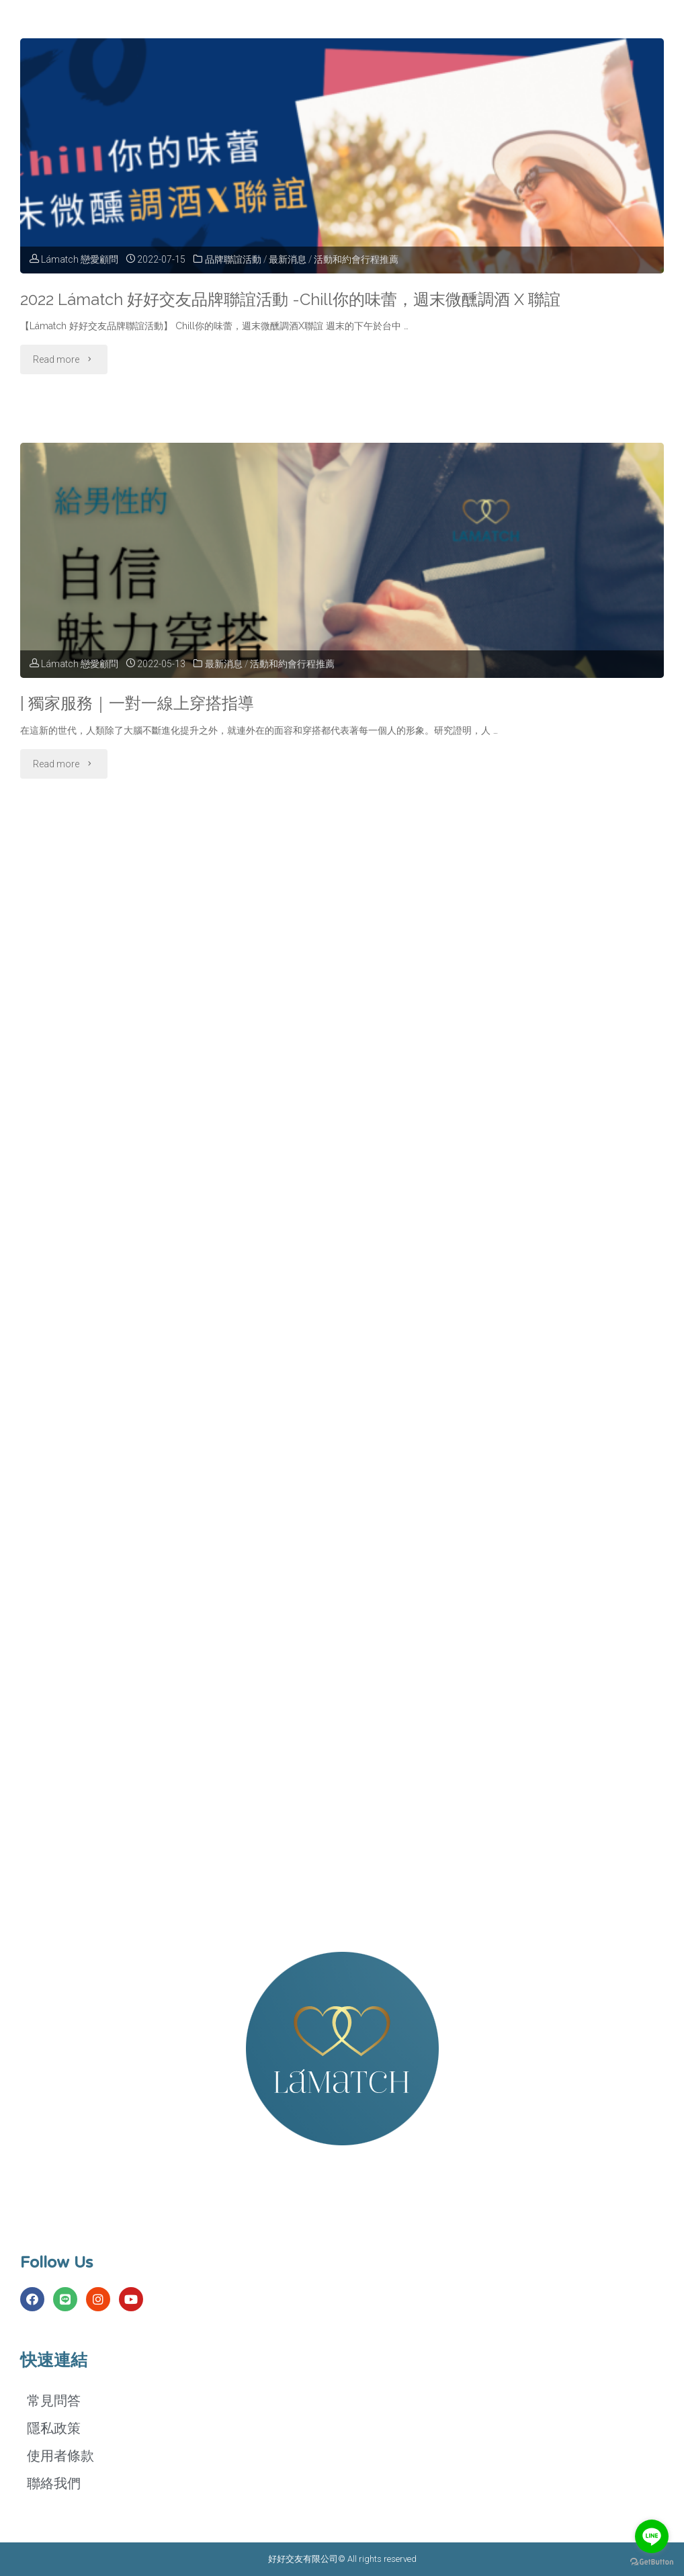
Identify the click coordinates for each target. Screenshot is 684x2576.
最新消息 (288, 259)
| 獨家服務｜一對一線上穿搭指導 (141, 703)
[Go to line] (652, 2536)
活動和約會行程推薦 (357, 259)
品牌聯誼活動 (233, 259)
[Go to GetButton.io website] (651, 2562)
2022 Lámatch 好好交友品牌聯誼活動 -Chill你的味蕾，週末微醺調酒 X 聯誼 (302, 299)
